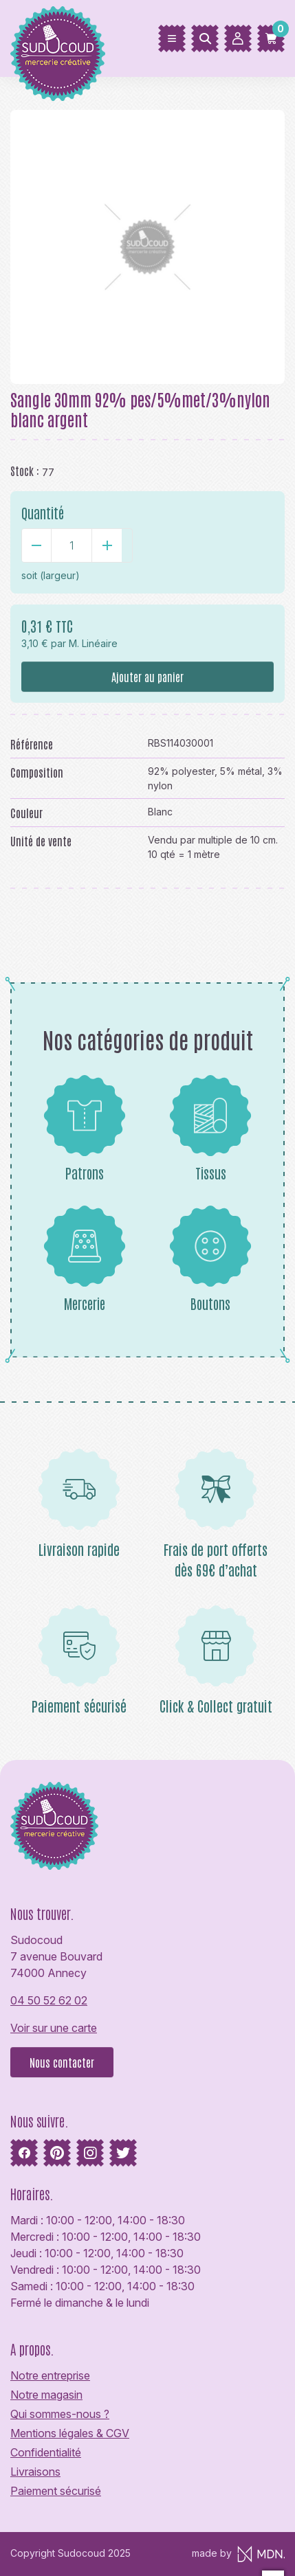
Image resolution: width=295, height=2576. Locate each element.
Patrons (84, 1128)
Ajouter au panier (147, 676)
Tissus (210, 1128)
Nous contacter (62, 2062)
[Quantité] (71, 545)
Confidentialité (45, 2452)
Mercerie (84, 1258)
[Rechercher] (205, 38)
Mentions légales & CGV (69, 2433)
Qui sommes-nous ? (59, 2414)
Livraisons (35, 2471)
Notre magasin (46, 2395)
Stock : (24, 470)
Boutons (210, 1258)
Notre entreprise (50, 2375)
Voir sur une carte (53, 2028)
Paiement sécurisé (55, 2491)
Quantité (42, 512)
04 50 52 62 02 (48, 2000)
